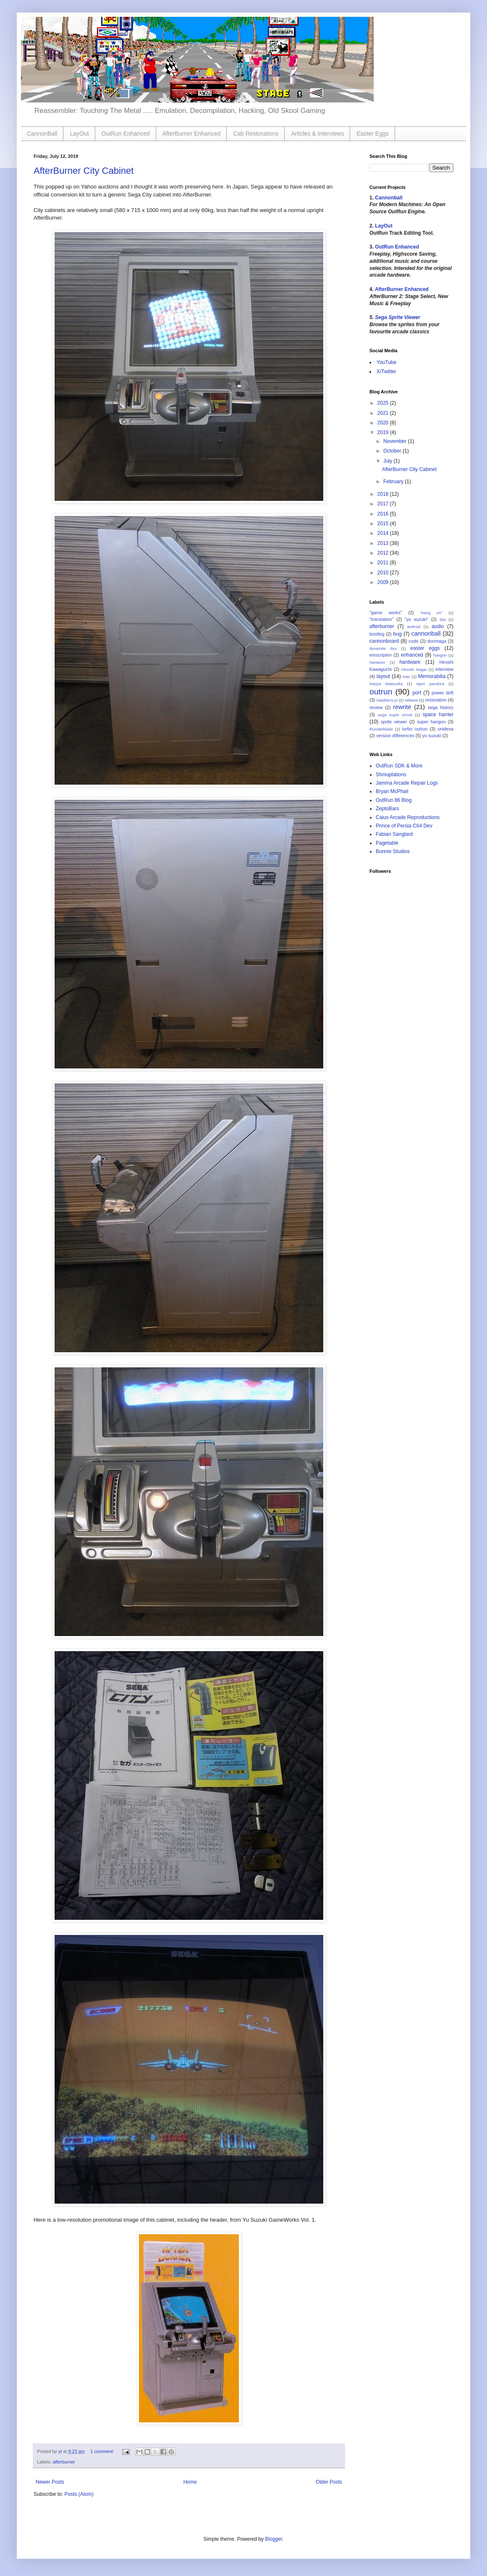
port (417, 693)
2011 (383, 562)
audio (438, 626)
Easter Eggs (372, 133)
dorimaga (436, 641)
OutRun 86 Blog (393, 800)
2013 (383, 543)
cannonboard (384, 641)
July (388, 461)
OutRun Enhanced (126, 133)
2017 (383, 504)
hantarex (377, 662)
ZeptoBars (387, 809)
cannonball (426, 633)
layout (383, 676)
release (411, 700)
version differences (395, 735)
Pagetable (387, 843)
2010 (383, 573)
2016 (383, 514)
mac (406, 676)
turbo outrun (415, 728)
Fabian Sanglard (394, 834)
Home (190, 2482)
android (413, 626)
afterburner (64, 2461)
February (394, 481)
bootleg (376, 633)
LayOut (79, 133)
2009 (383, 582)
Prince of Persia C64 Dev (404, 826)
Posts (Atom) (78, 2494)
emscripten (380, 654)
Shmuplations (391, 775)
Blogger (273, 2539)
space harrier (437, 714)
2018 (383, 494)
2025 (383, 403)
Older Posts (329, 2482)
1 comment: (102, 2451)
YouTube (386, 362)
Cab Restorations (255, 133)
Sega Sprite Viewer (397, 317)
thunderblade (381, 729)
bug (397, 634)
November (395, 441)
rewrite (402, 707)
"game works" (385, 612)
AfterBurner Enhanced (191, 133)
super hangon (431, 721)
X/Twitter (386, 371)
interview (444, 669)
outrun (380, 691)
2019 (383, 432)
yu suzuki (431, 735)
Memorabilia (431, 676)
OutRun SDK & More (399, 766)
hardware (409, 662)
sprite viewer (394, 721)
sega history (440, 707)
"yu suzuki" (416, 619)
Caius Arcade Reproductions (408, 817)
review (375, 707)
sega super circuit (395, 714)
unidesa (445, 728)
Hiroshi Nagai (414, 669)
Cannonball (388, 198)
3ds (443, 619)
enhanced (412, 655)
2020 (383, 423)
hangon (440, 655)
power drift (442, 692)
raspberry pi (387, 700)
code (413, 641)
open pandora (430, 683)
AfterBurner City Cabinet (84, 170)
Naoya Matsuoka (386, 683)
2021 (383, 413)
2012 (383, 553)
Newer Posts (50, 2482)
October (393, 451)
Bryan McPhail (392, 791)
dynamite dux (383, 648)
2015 (383, 523)
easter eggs (425, 648)
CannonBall (42, 133)
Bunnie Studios (393, 851)
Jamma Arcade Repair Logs (407, 783)
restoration (436, 699)
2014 (383, 533)
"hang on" (431, 612)
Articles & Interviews (317, 133)
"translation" (381, 619)
